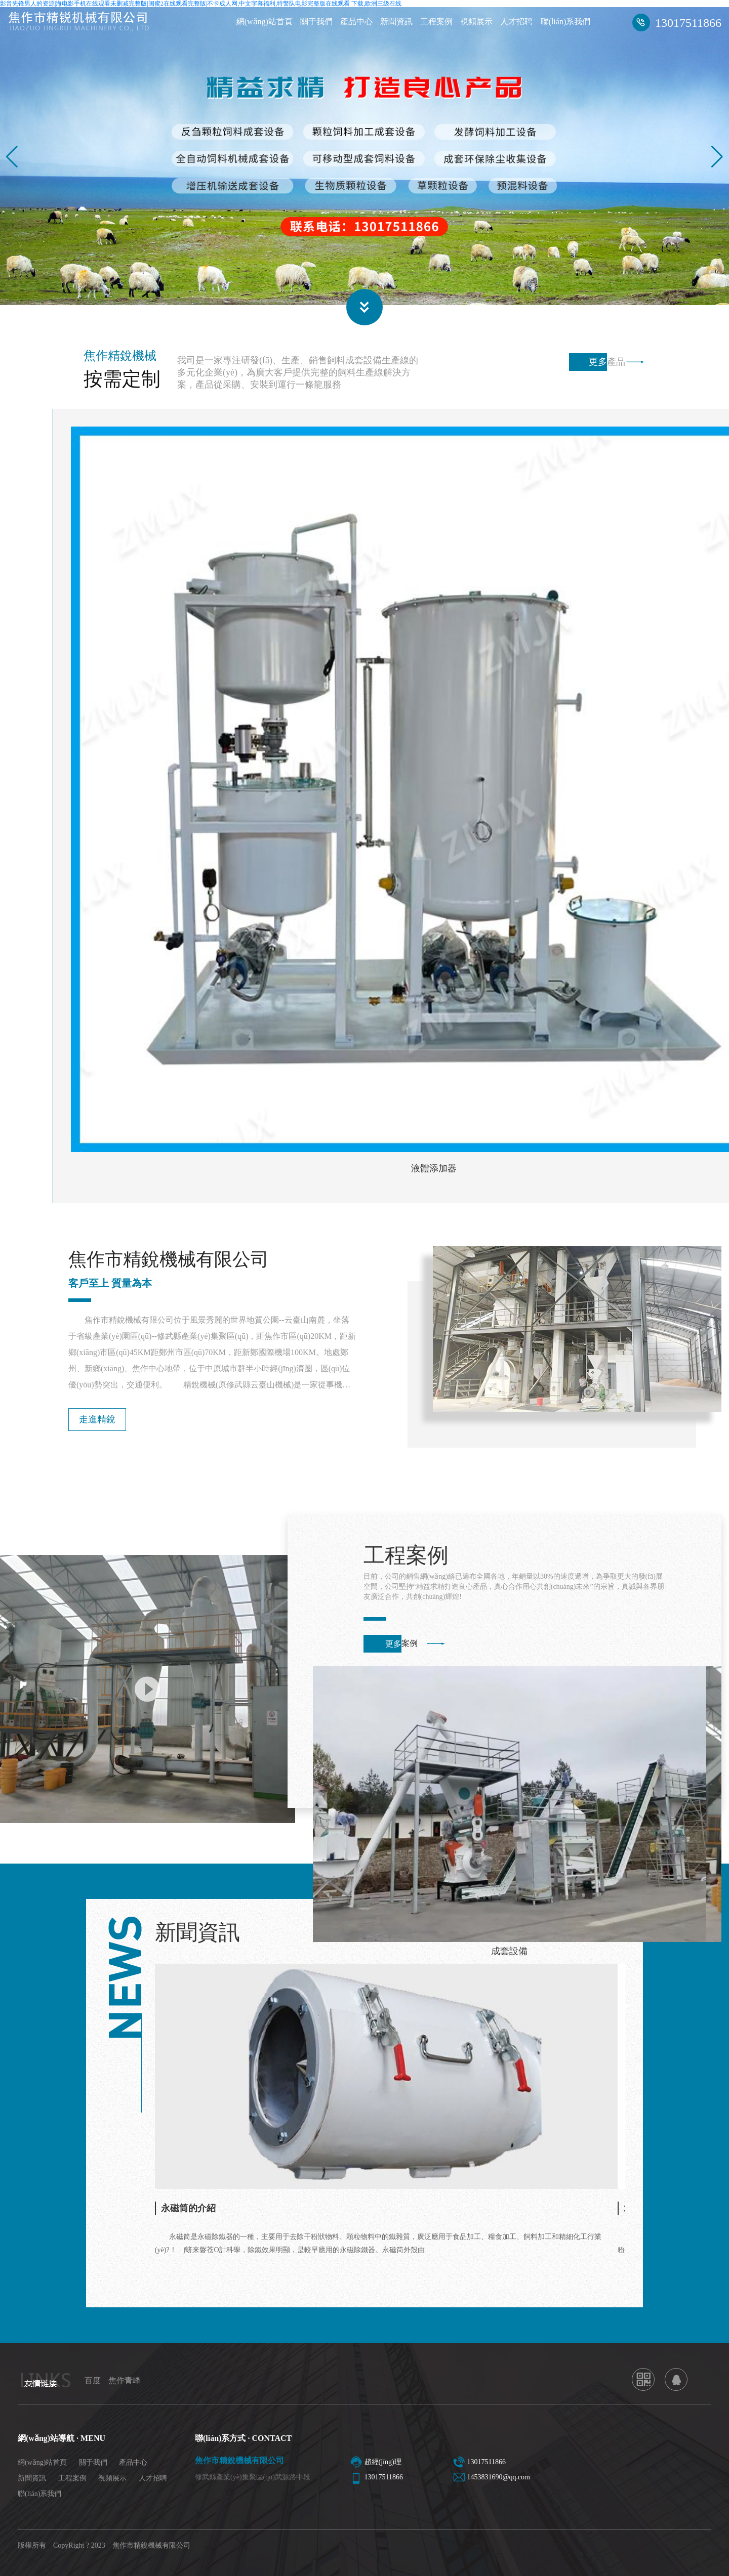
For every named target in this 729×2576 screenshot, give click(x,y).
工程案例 (436, 21)
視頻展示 (476, 21)
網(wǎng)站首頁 (264, 21)
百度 (93, 2380)
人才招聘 (516, 21)
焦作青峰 (124, 2380)
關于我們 (316, 21)
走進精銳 (97, 1419)
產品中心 (356, 21)
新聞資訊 (396, 21)
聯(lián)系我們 (566, 21)
